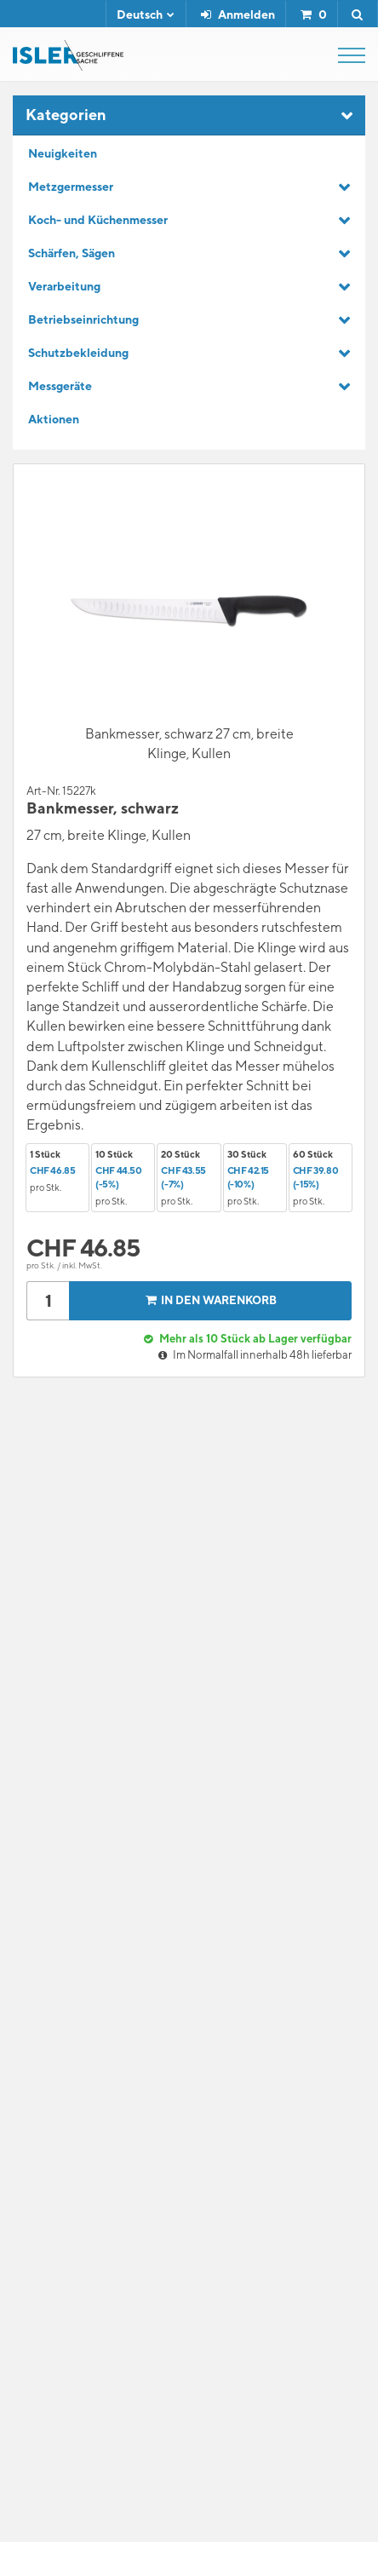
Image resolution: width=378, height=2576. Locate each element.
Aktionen (53, 419)
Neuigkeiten (62, 153)
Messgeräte (60, 386)
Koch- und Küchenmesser (98, 220)
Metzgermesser (70, 186)
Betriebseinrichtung (83, 319)
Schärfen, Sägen (71, 253)
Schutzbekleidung (78, 352)
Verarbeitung (64, 286)
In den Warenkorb (209, 1300)
